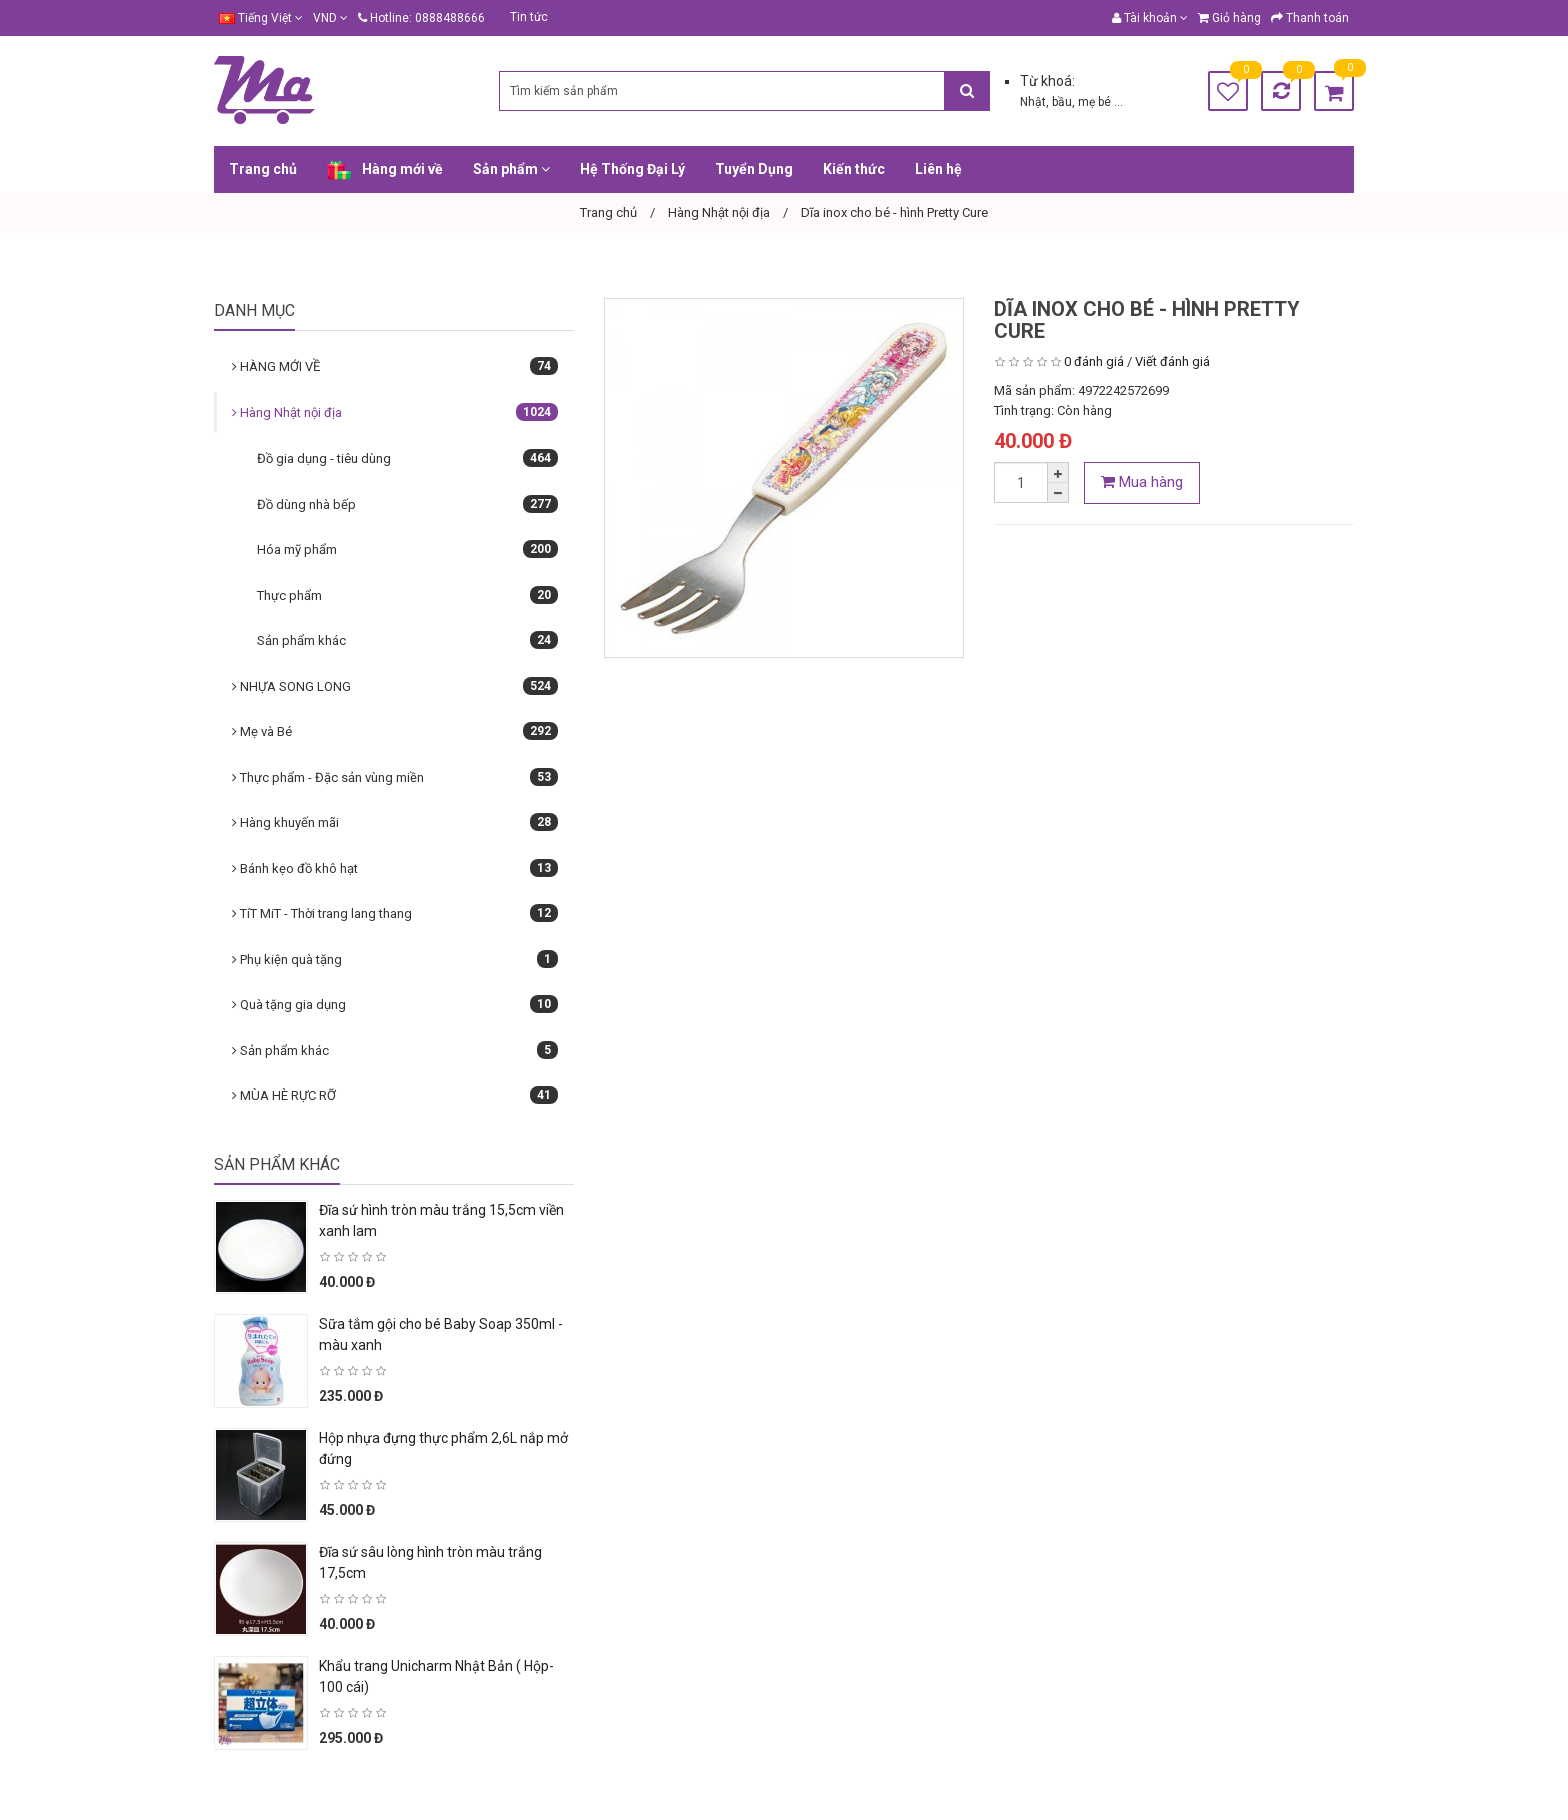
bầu (1062, 102)
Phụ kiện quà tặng (395, 959)
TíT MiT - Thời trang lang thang (395, 913)
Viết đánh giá (1172, 361)
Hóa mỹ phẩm (407, 549)
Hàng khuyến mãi (395, 822)
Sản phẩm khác (407, 640)
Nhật (1033, 102)
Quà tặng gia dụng (395, 1004)
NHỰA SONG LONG (395, 686)
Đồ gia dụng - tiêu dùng (407, 458)
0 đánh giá (1094, 361)
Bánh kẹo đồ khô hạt (395, 868)
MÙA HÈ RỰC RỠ (395, 1095)
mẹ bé (1096, 102)
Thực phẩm (407, 595)
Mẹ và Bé (395, 731)
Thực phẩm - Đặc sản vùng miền (395, 777)
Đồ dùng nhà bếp (407, 504)
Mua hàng (1142, 482)
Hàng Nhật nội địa (395, 412)
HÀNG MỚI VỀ (395, 366)
